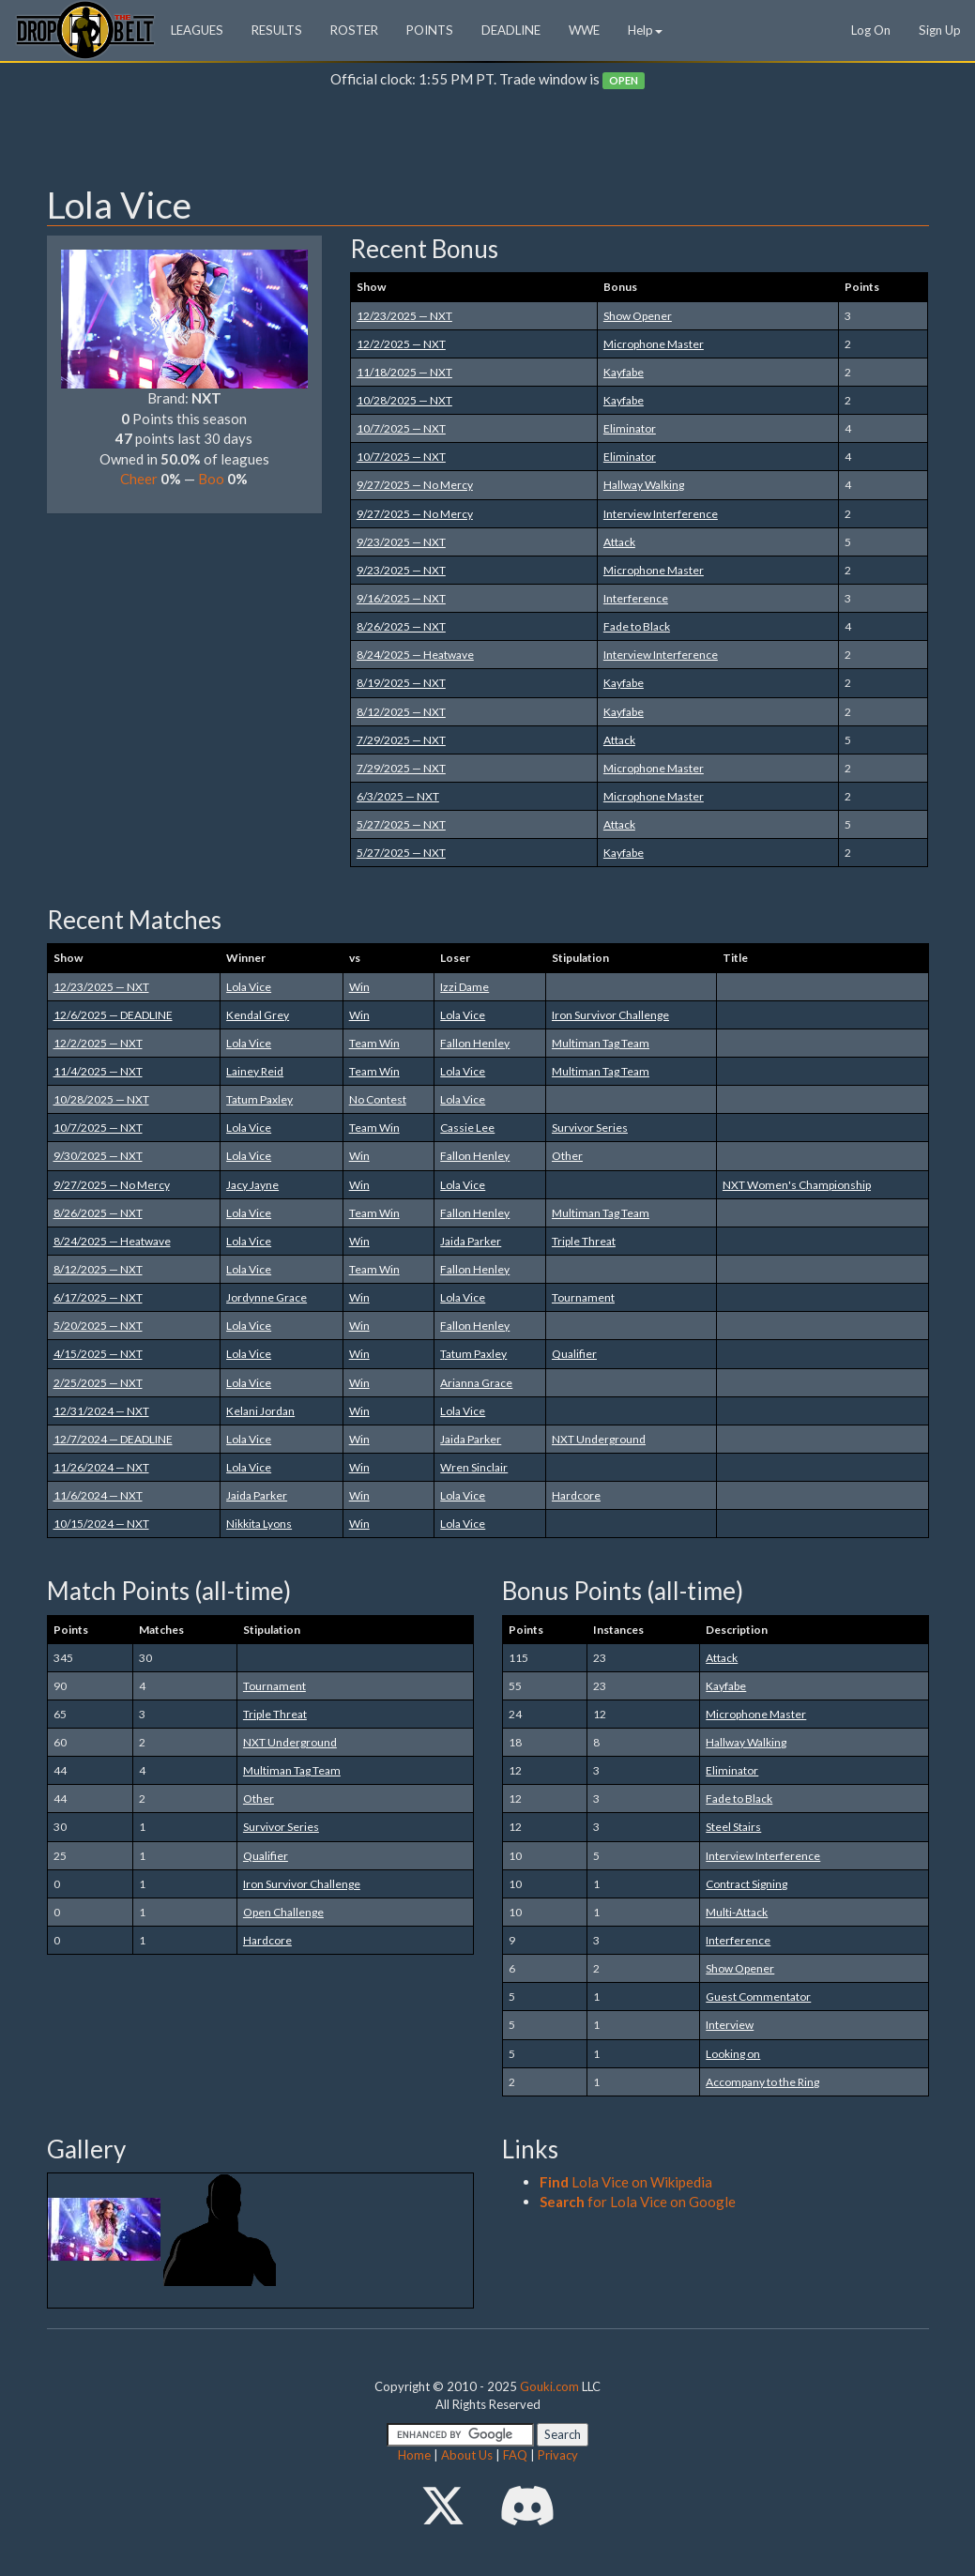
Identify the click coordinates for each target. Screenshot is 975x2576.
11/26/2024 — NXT (101, 1467)
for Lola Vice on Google (638, 2201)
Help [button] (645, 30)
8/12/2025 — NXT (401, 712)
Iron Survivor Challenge (610, 1015)
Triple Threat (584, 1241)
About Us (467, 2454)
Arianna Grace (476, 1383)
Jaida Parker (470, 1241)
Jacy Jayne (252, 1185)
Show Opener (637, 316)
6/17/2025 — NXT (98, 1297)
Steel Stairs (733, 1827)
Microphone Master (653, 344)
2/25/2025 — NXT (98, 1383)
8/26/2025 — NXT (401, 626)
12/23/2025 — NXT (404, 316)
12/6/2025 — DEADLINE (113, 1015)
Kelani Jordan (260, 1411)
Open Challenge (283, 1912)
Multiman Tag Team (600, 1043)
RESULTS (276, 30)
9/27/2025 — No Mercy (415, 485)
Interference (635, 598)
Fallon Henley (475, 1043)
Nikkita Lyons (259, 1524)
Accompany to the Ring (762, 2082)
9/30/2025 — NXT (98, 1156)
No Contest (377, 1099)
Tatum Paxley (259, 1099)
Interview (730, 2025)
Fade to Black (636, 626)
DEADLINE (511, 30)
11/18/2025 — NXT (404, 372)
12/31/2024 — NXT (101, 1411)
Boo (211, 478)
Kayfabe (623, 372)
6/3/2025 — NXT (398, 796)
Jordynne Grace (266, 1297)
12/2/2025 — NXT (401, 344)
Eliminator (629, 428)
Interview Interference (660, 514)
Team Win (374, 1043)
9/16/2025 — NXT (401, 598)
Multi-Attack (737, 1912)
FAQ (515, 2454)
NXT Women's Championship (797, 1185)
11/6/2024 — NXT (98, 1495)
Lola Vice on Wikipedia (626, 2181)
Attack (619, 542)
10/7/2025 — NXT (401, 428)
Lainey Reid (254, 1071)
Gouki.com (549, 2386)
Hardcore (576, 1495)
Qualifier (574, 1354)
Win (359, 987)
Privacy (558, 2454)
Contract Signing (746, 1884)
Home (414, 2454)
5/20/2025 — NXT (98, 1325)
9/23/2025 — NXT (401, 542)
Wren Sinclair (474, 1467)
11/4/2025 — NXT (98, 1071)
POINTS (429, 30)
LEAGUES (197, 30)
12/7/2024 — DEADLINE (113, 1439)
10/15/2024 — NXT (101, 1524)
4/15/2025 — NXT (98, 1354)
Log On (871, 30)
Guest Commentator (758, 1996)
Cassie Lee (467, 1127)
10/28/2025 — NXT (404, 400)
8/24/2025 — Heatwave (415, 655)
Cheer (139, 478)
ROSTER (354, 30)
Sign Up (940, 30)
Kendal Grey (257, 1015)
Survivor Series (590, 1127)
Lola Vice (248, 987)
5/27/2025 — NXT (401, 824)
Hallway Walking (643, 485)
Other (567, 1156)
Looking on (733, 2054)
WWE (584, 30)
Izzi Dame (464, 987)
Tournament (583, 1297)
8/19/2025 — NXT (401, 683)
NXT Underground (599, 1439)
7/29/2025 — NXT (401, 740)
